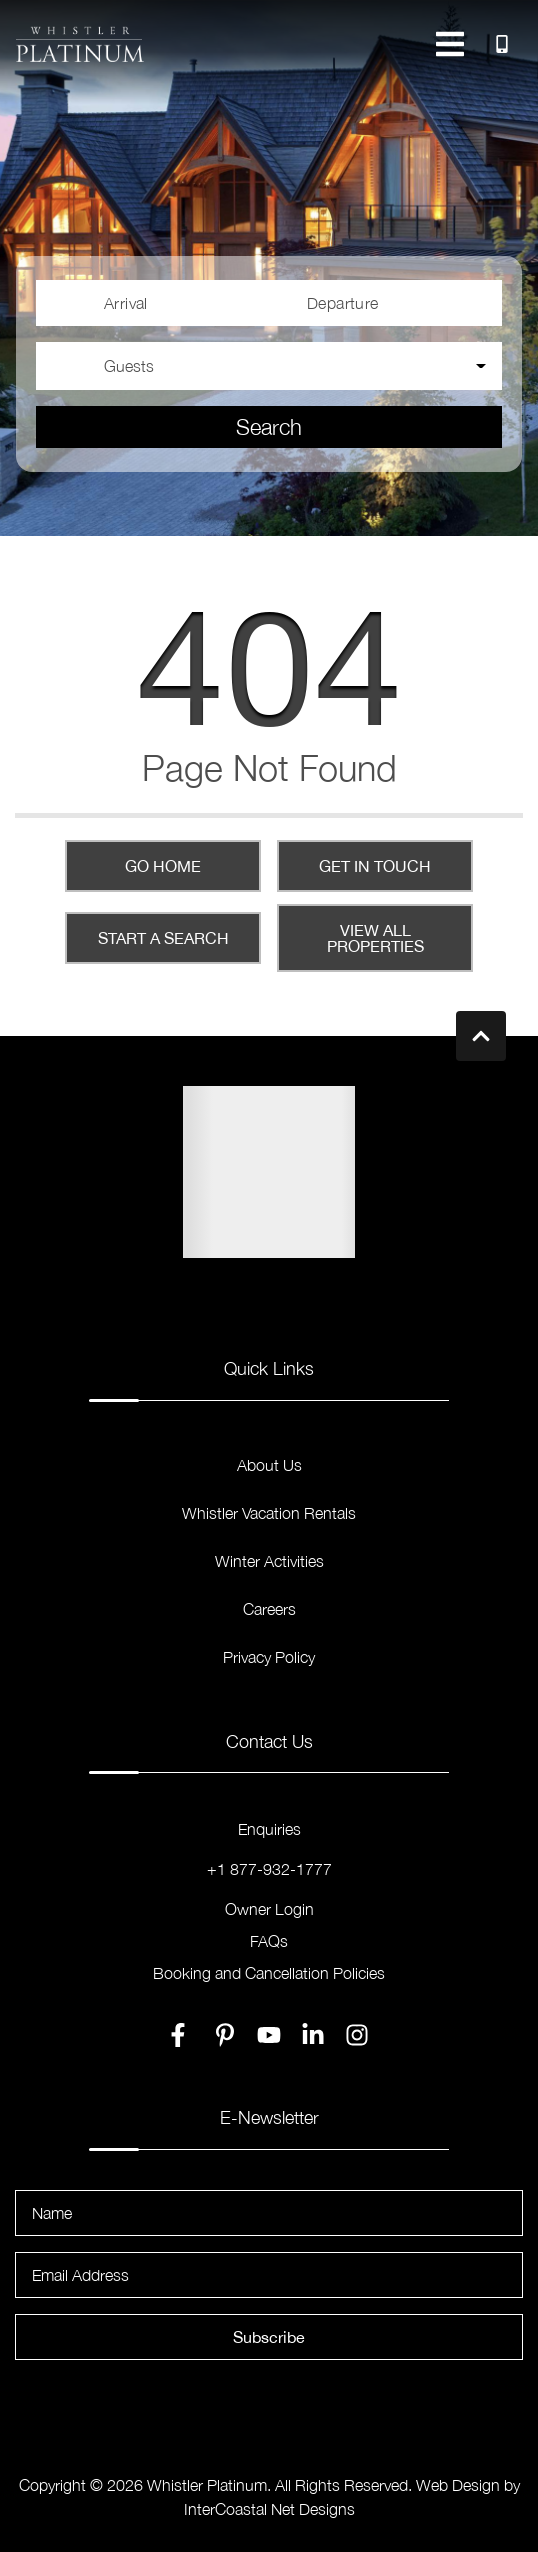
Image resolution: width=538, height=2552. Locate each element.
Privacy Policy (269, 1657)
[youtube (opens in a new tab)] (269, 2035)
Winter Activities (269, 1561)
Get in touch (375, 866)
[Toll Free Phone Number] (502, 44)
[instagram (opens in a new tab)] (357, 2035)
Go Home (163, 866)
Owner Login (269, 1909)
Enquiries (269, 1829)
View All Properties (375, 938)
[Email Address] (269, 2275)
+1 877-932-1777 (269, 1869)
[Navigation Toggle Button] (450, 44)
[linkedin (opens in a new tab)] (313, 2035)
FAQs (269, 1941)
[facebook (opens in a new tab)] (181, 2035)
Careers (269, 1609)
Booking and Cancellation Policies (269, 1973)
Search (269, 427)
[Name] (269, 2213)
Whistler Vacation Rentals (269, 1513)
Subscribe (269, 2337)
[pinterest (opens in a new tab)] (225, 2035)
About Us (269, 1465)
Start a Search (163, 938)
